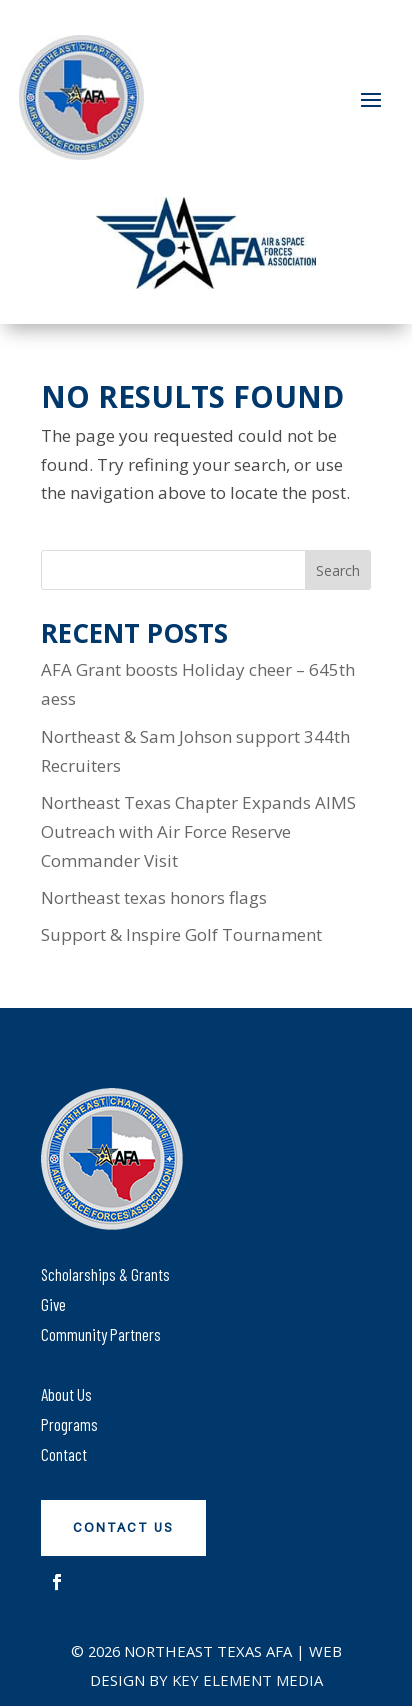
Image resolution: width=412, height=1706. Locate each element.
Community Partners (101, 1334)
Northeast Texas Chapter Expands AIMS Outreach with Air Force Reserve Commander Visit (198, 831)
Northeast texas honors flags (154, 897)
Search (338, 570)
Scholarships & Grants (105, 1274)
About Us (66, 1394)
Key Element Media (247, 1680)
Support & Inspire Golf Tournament (181, 934)
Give (53, 1304)
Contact (64, 1454)
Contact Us (123, 1527)
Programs (69, 1424)
